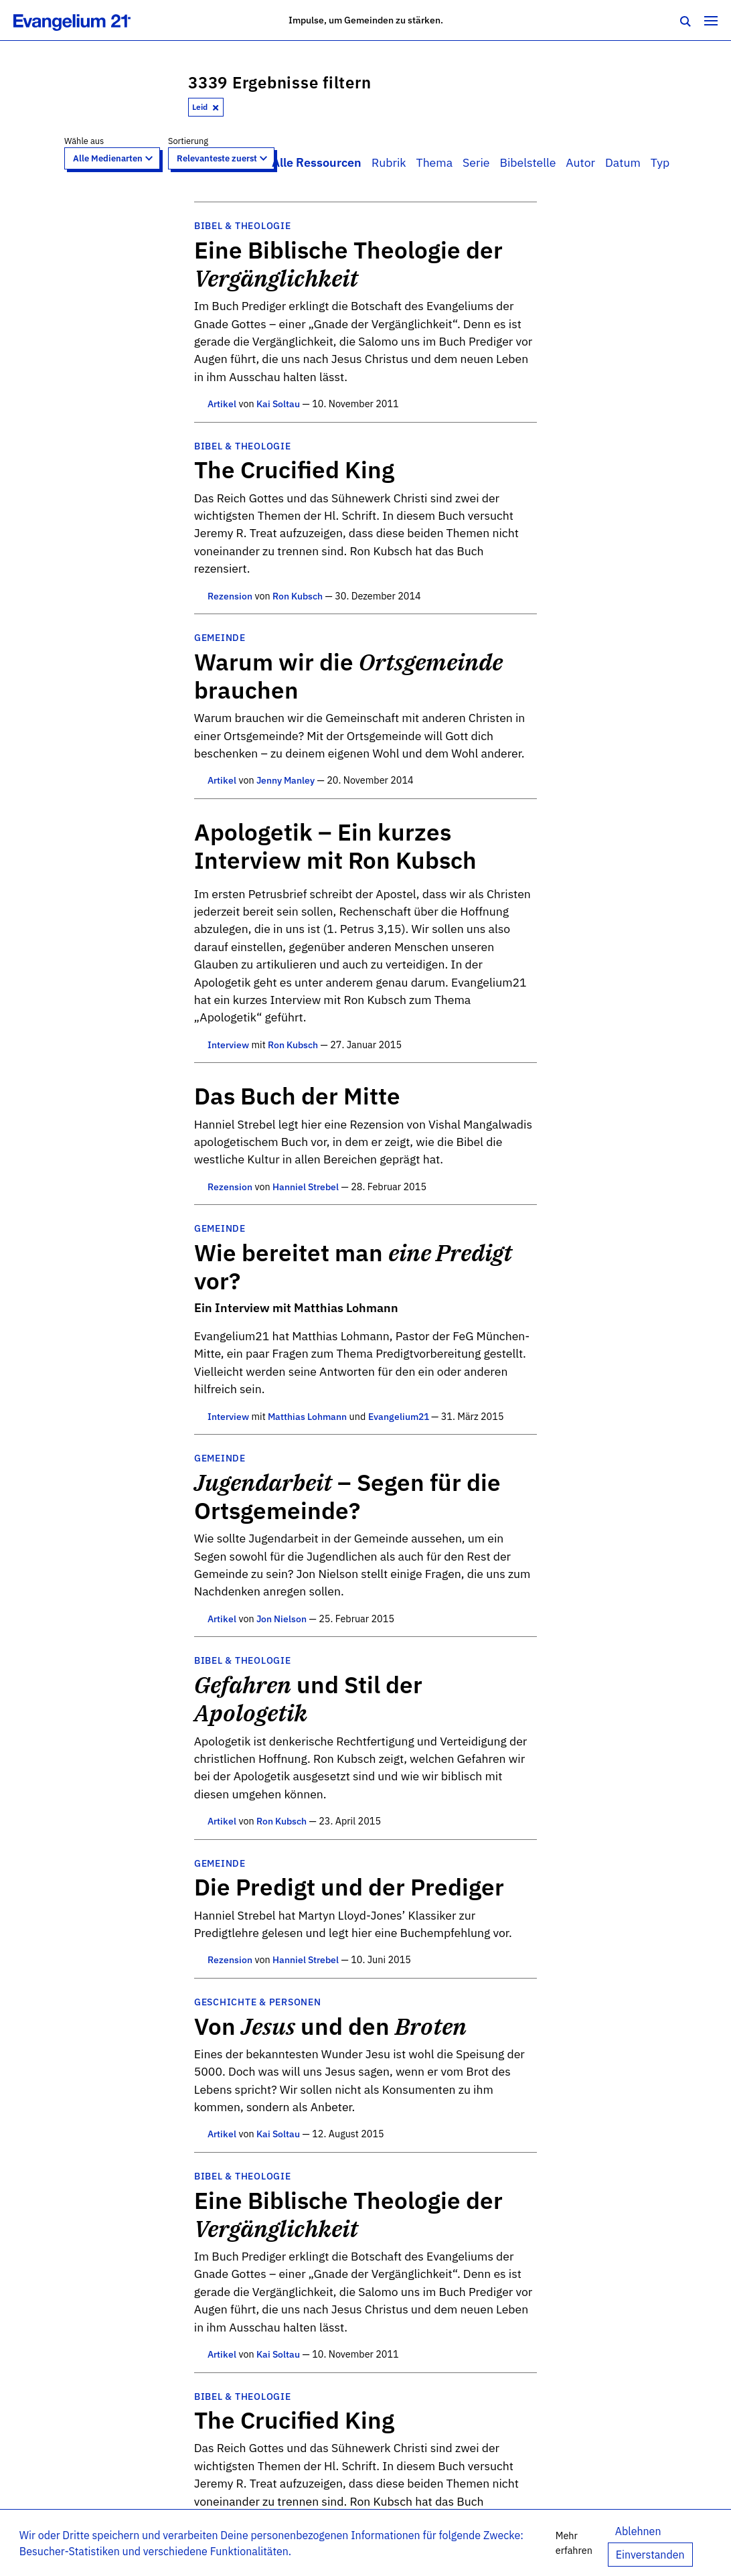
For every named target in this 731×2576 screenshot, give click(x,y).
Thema (434, 162)
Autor (580, 162)
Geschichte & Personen (257, 2001)
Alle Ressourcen (316, 162)
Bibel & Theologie (242, 225)
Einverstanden (650, 2554)
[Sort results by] (221, 158)
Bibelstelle (527, 162)
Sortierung (188, 141)
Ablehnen (638, 2531)
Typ (660, 162)
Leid (206, 107)
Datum (623, 162)
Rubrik (389, 162)
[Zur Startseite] (86, 20)
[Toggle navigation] (711, 20)
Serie (476, 162)
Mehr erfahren (574, 2543)
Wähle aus (84, 141)
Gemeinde (220, 637)
